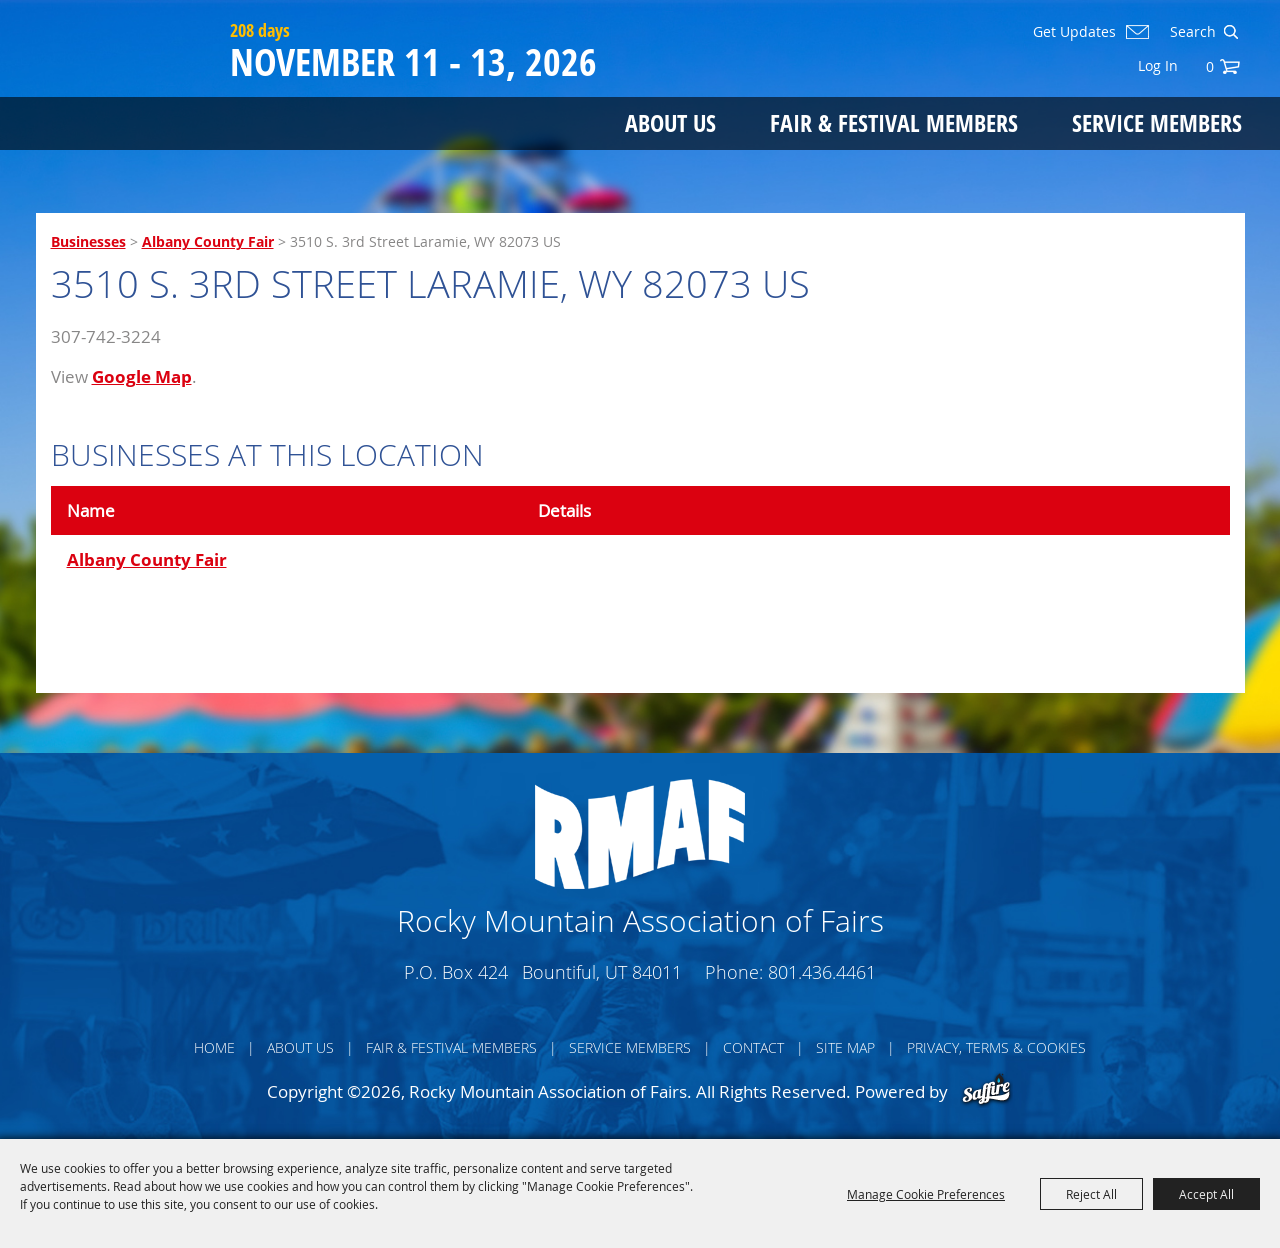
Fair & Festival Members (894, 122)
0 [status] (1210, 66)
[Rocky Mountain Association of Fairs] (128, 92)
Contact (753, 1047)
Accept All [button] (1206, 1194)
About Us (670, 122)
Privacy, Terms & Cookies (996, 1047)
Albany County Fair (208, 241)
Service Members (1157, 122)
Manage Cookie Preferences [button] (926, 1194)
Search (1230, 32)
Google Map (142, 376)
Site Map (845, 1047)
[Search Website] (1191, 32)
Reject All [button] (1091, 1194)
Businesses (88, 241)
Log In (1158, 65)
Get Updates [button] (1074, 32)
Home (214, 1047)
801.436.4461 (822, 972)
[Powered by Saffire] (986, 1091)
